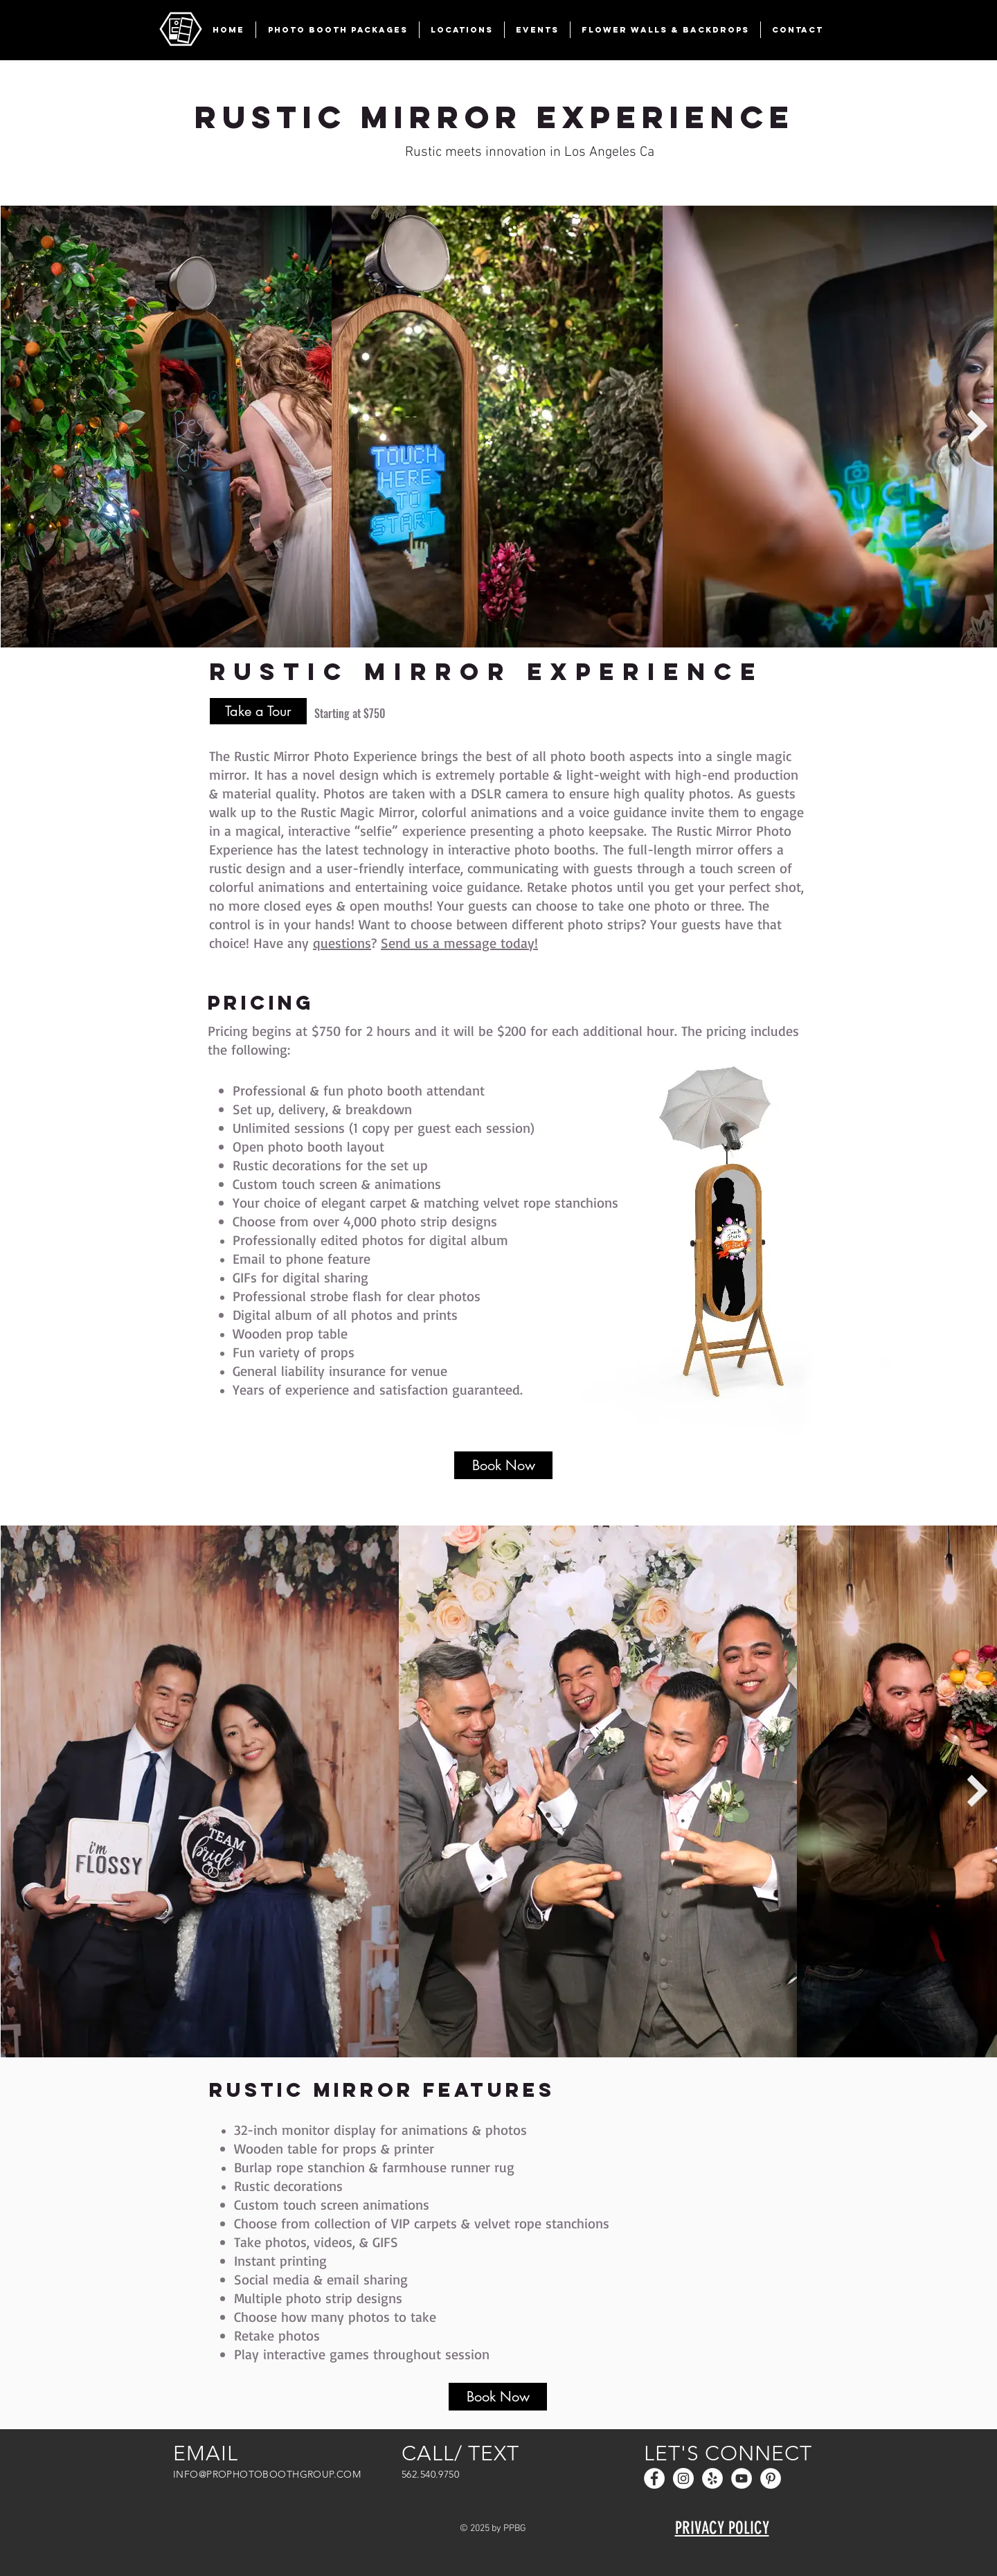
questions (342, 942)
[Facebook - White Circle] (654, 2478)
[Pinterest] (770, 2478)
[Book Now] (503, 1465)
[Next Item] (977, 426)
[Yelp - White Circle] (712, 2478)
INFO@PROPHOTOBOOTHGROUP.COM (267, 2474)
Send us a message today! (459, 942)
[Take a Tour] (258, 711)
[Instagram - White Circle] (683, 2478)
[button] (337, 29)
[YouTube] (741, 2478)
